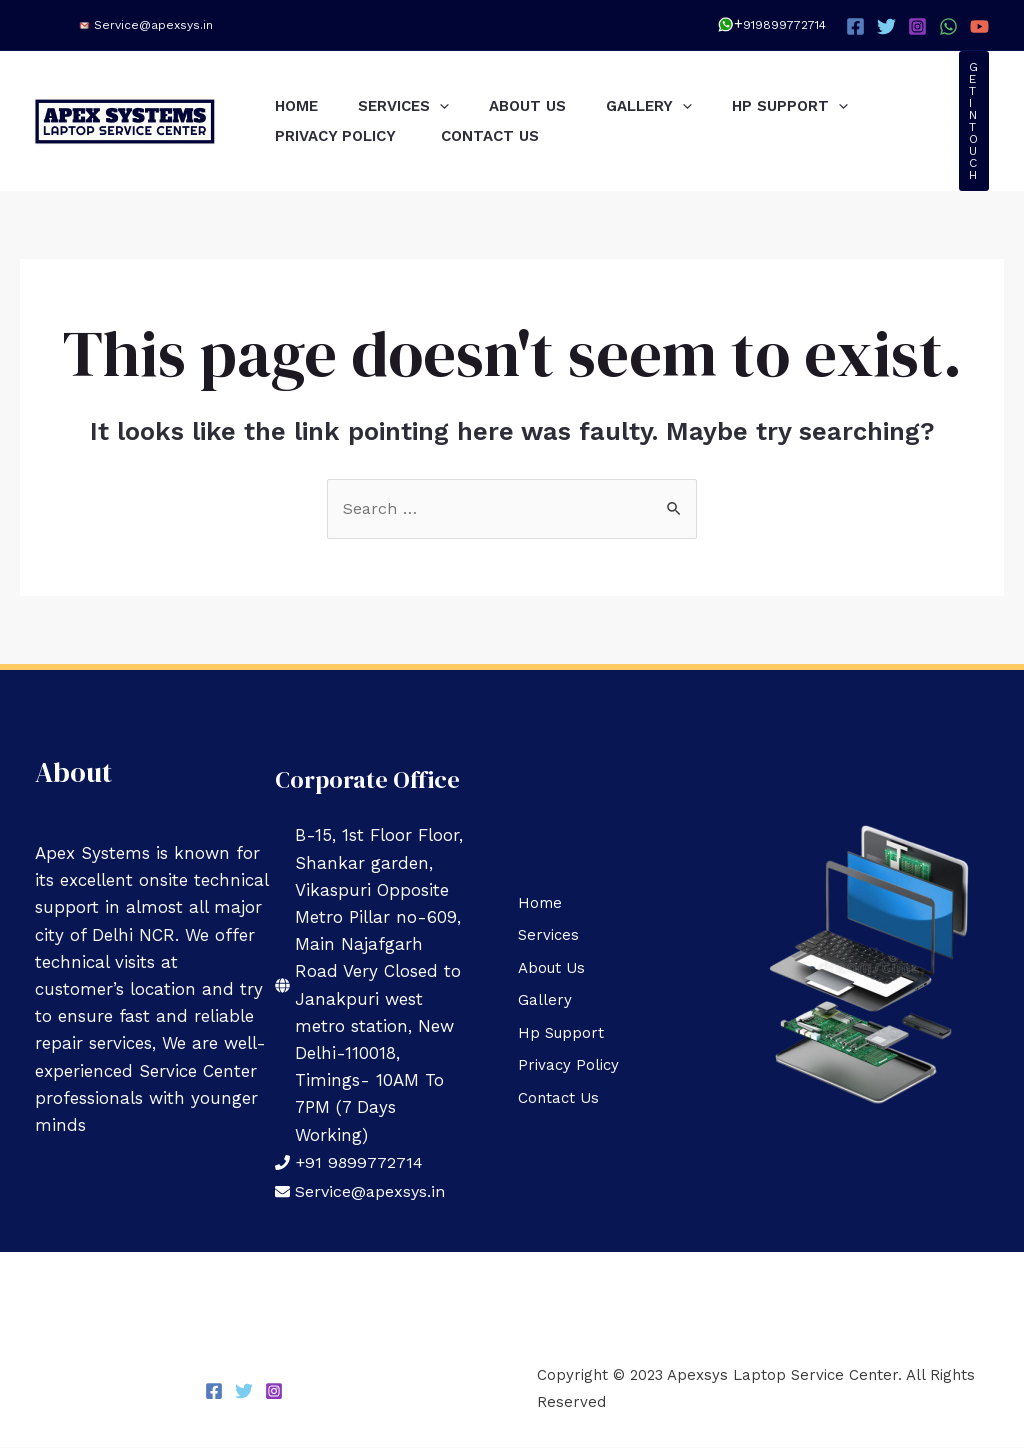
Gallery (684, 106)
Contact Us (505, 136)
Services (418, 106)
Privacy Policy (343, 136)
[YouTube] (979, 26)
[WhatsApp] (948, 26)
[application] (454, 106)
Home (301, 106)
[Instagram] (917, 26)
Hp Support (835, 106)
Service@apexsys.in (153, 25)
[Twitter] (886, 26)
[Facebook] (855, 26)
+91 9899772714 (360, 1163)
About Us (552, 106)
